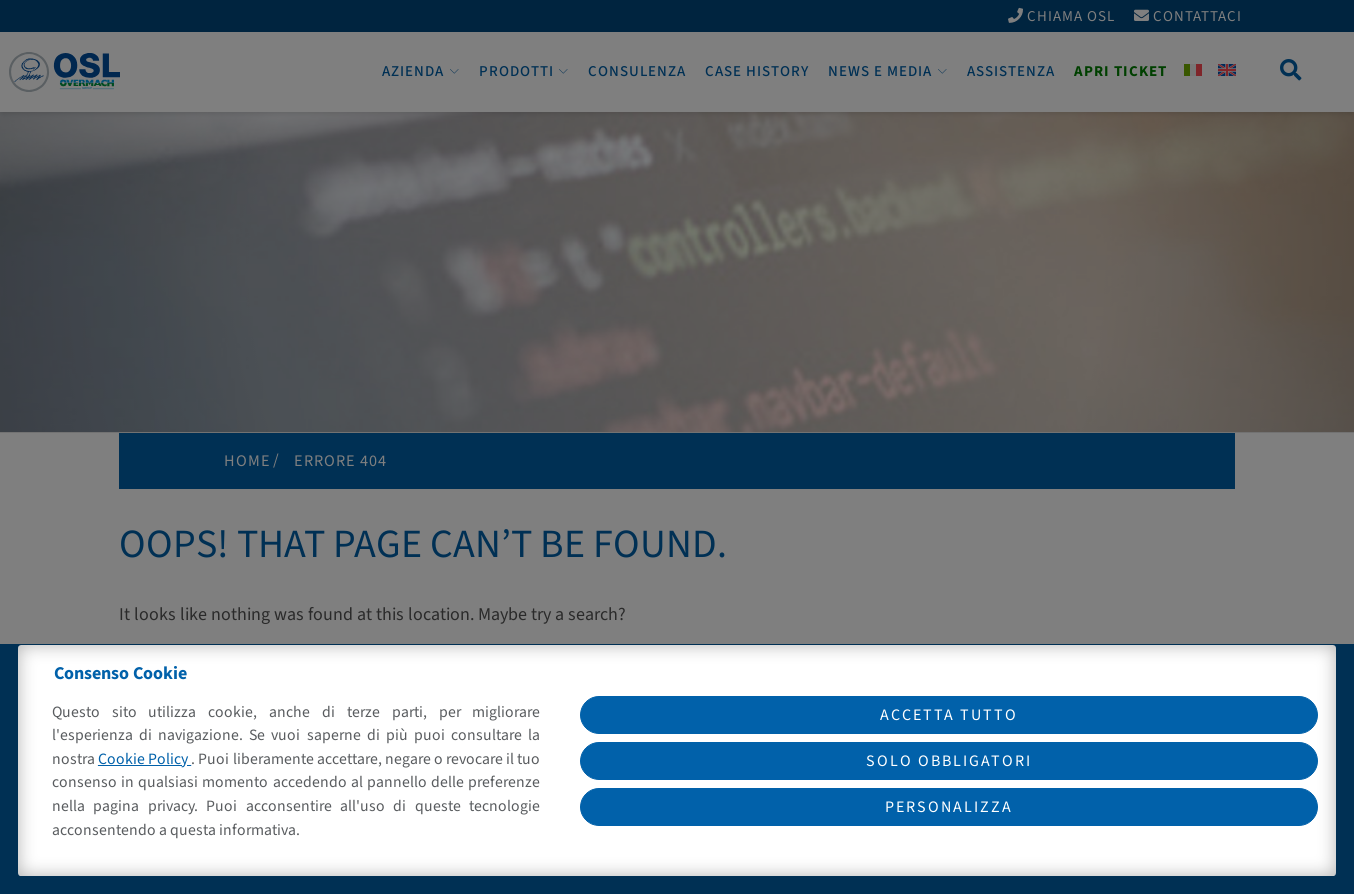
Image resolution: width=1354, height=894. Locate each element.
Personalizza (949, 807)
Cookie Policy (144, 759)
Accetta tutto (949, 715)
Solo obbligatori (949, 761)
